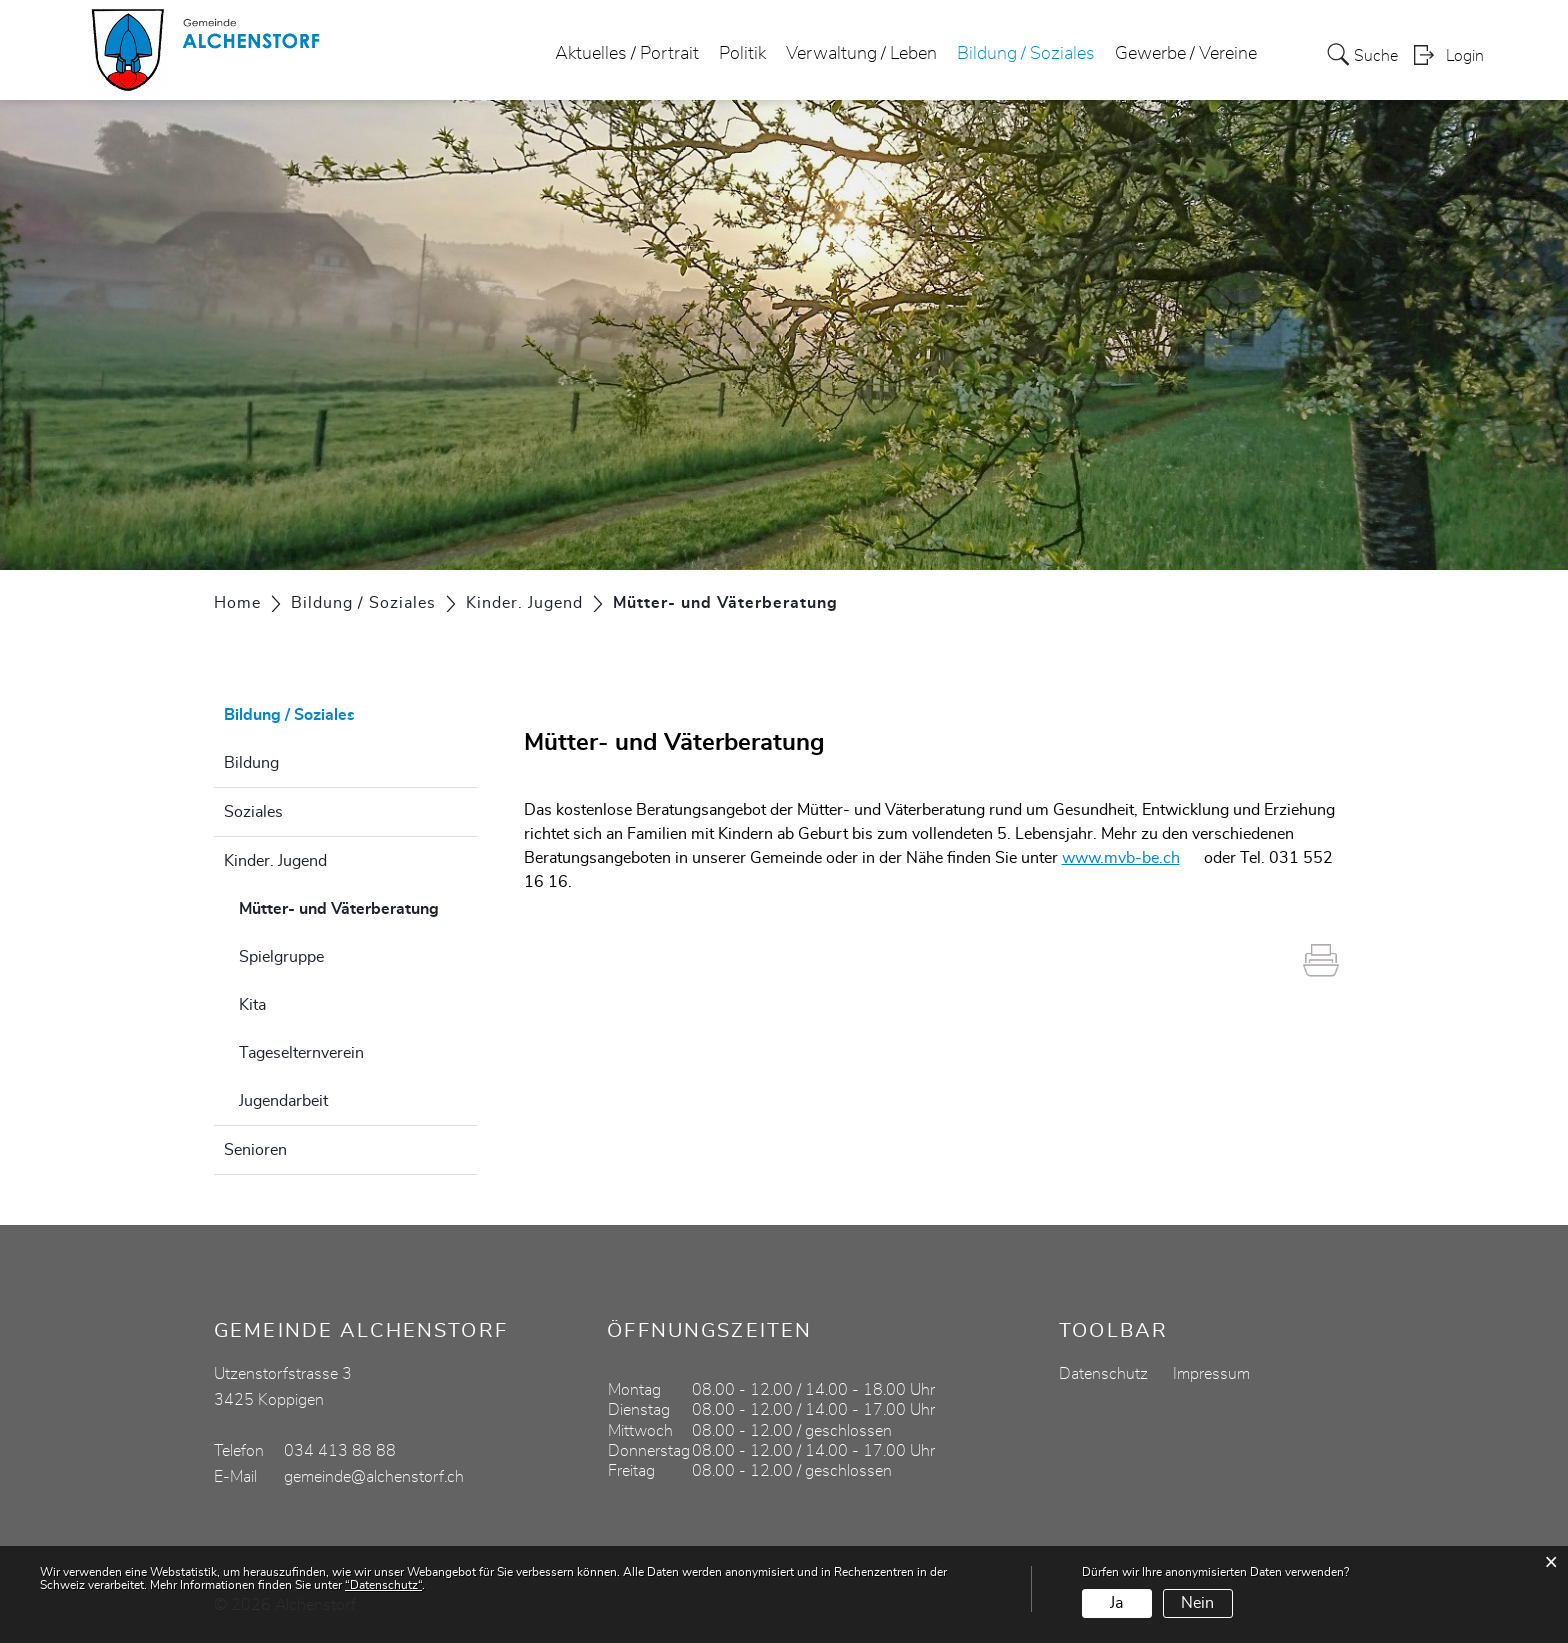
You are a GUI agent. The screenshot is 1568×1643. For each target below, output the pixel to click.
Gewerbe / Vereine (1186, 54)
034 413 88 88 (340, 1451)
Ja (1116, 1603)
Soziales (253, 812)
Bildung (251, 763)
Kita (252, 1005)
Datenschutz (1103, 1374)
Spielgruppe (281, 957)
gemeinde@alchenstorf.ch (374, 1477)
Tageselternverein (301, 1053)
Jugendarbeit (283, 1101)
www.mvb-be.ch (1131, 858)
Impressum (1211, 1374)
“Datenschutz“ (383, 1585)
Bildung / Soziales (1026, 54)
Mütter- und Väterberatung (358, 906)
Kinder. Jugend (275, 861)
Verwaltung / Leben (861, 54)
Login (1465, 56)
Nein (1197, 1603)
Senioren (255, 1150)
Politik (742, 54)
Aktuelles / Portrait (627, 54)
